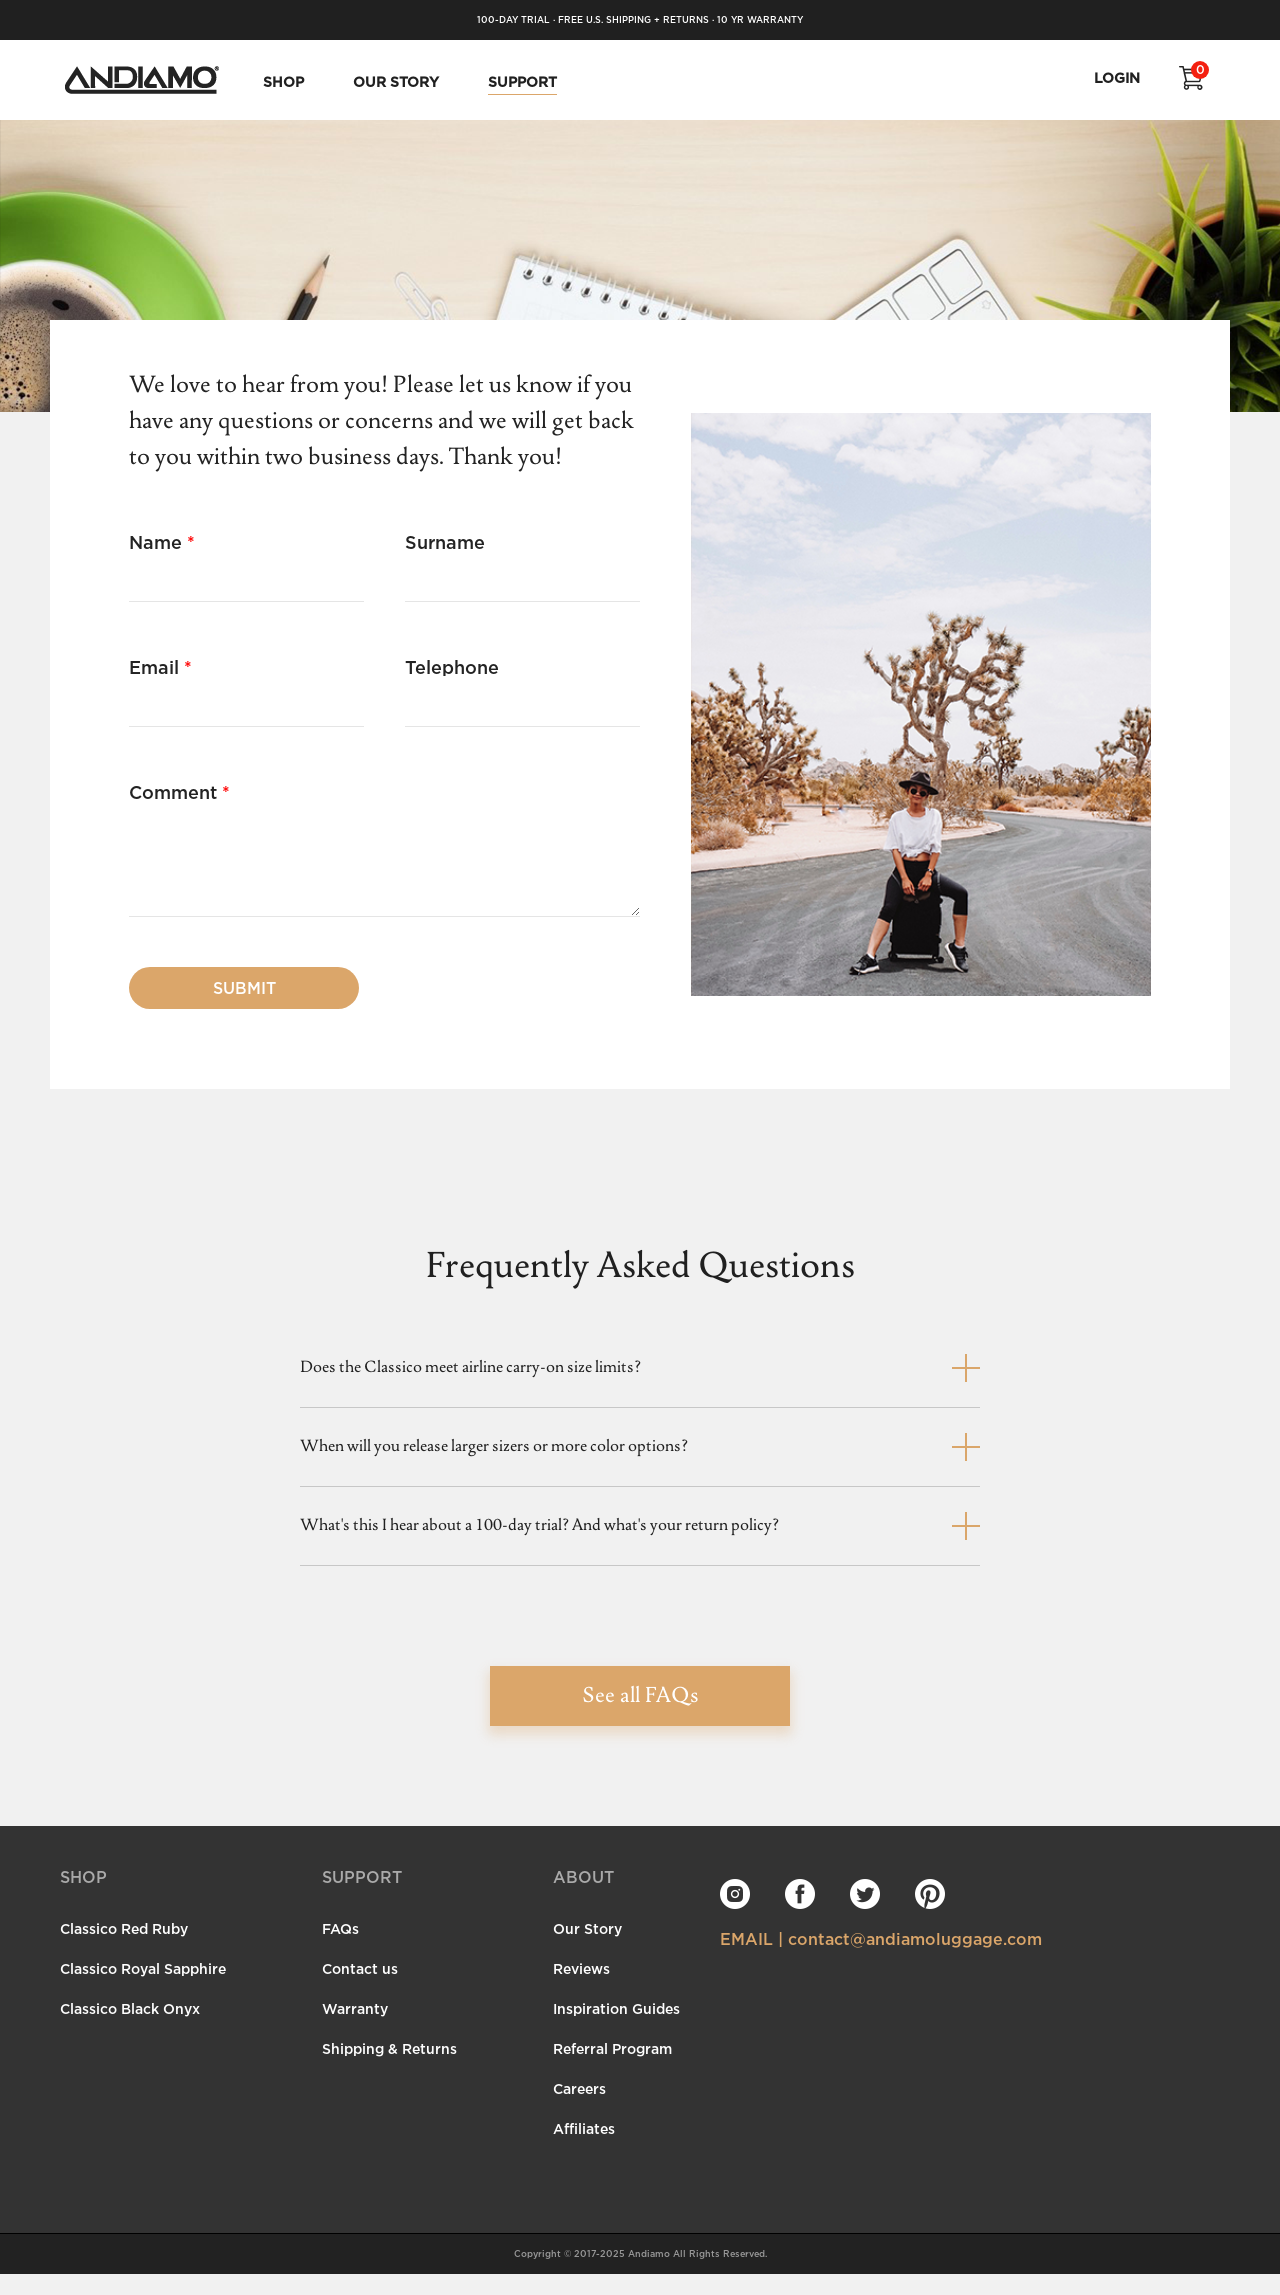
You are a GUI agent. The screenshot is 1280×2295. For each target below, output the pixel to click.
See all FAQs (640, 1718)
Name (162, 542)
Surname (445, 542)
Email (160, 667)
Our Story (587, 1949)
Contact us (360, 1989)
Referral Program (612, 2069)
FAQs (340, 1949)
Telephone (452, 667)
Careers (579, 2109)
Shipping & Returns (389, 2069)
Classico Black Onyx (130, 2029)
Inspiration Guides (616, 2029)
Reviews (581, 1989)
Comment (179, 792)
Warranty (355, 2029)
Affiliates (584, 2149)
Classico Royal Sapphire (143, 1989)
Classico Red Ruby (124, 1949)
